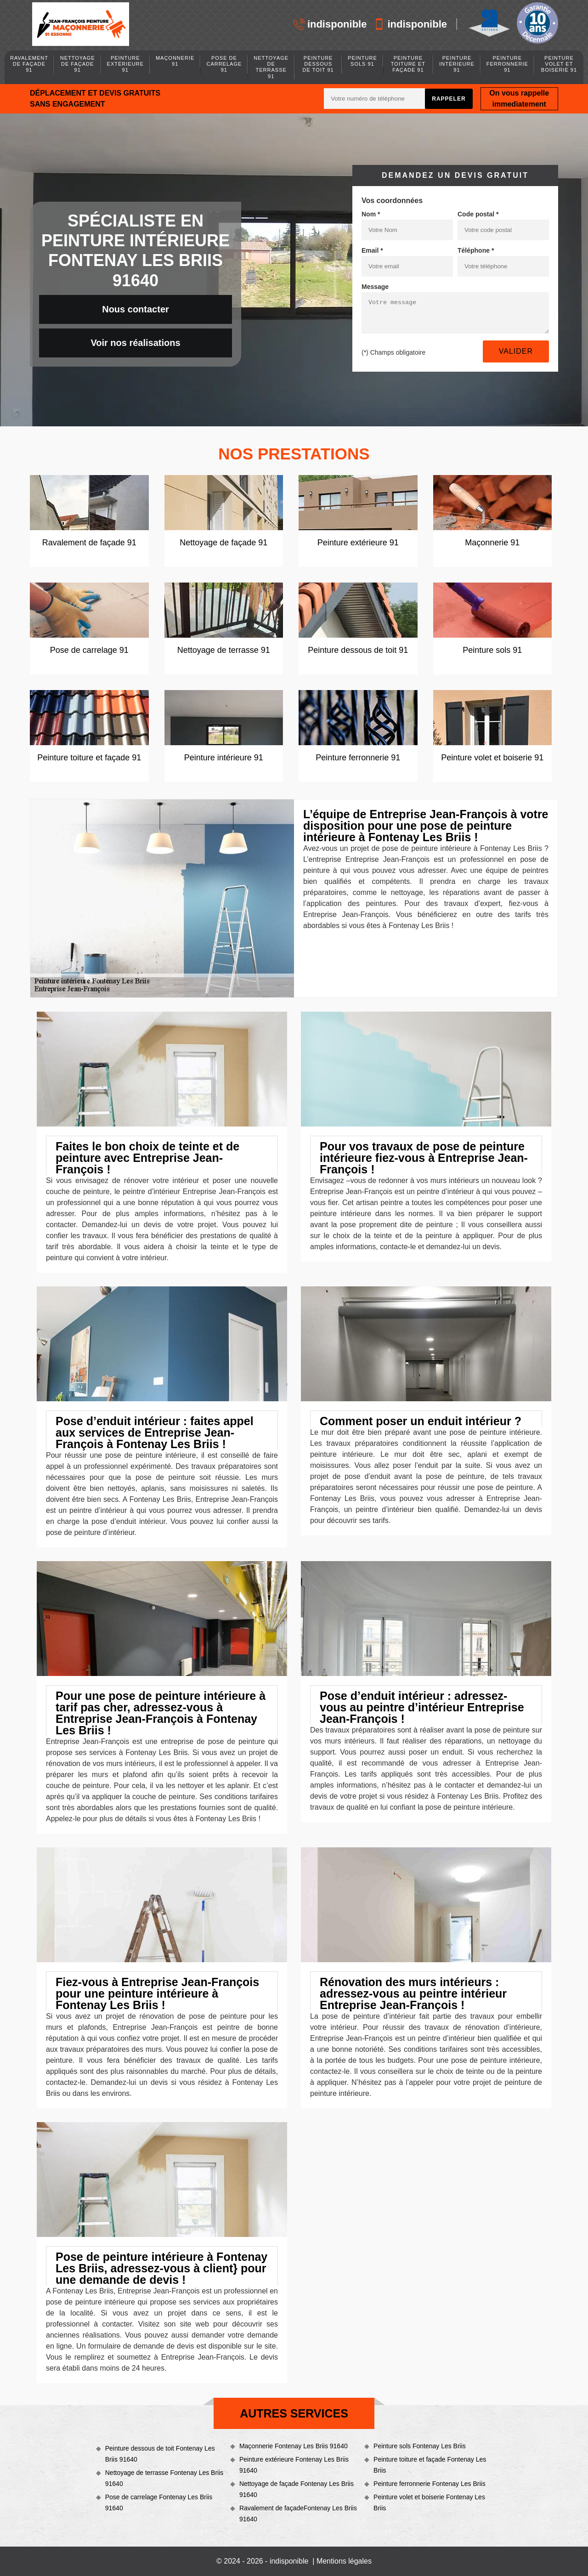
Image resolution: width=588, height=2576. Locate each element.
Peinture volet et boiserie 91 (559, 64)
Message (375, 286)
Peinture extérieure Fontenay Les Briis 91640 (294, 2465)
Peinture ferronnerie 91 (507, 64)
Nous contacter (135, 309)
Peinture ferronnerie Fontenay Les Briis (429, 2483)
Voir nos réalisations (135, 343)
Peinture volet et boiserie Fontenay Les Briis (429, 2502)
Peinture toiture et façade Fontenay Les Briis (429, 2465)
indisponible (330, 24)
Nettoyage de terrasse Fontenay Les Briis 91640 (164, 2478)
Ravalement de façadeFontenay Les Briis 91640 (298, 2513)
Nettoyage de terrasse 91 (271, 67)
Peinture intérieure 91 (457, 64)
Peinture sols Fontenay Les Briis (419, 2446)
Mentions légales (344, 2561)
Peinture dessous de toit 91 (318, 64)
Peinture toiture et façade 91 (408, 64)
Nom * (371, 214)
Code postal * (478, 214)
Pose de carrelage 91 (224, 64)
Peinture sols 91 (362, 61)
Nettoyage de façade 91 (77, 64)
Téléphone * (476, 250)
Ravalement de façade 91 (29, 64)
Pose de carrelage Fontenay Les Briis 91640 (158, 2502)
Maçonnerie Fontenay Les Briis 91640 (293, 2446)
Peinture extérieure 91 (125, 64)
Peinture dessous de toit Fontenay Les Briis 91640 (160, 2454)
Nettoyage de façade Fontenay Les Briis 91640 (296, 2489)
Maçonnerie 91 (175, 61)
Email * (372, 250)
